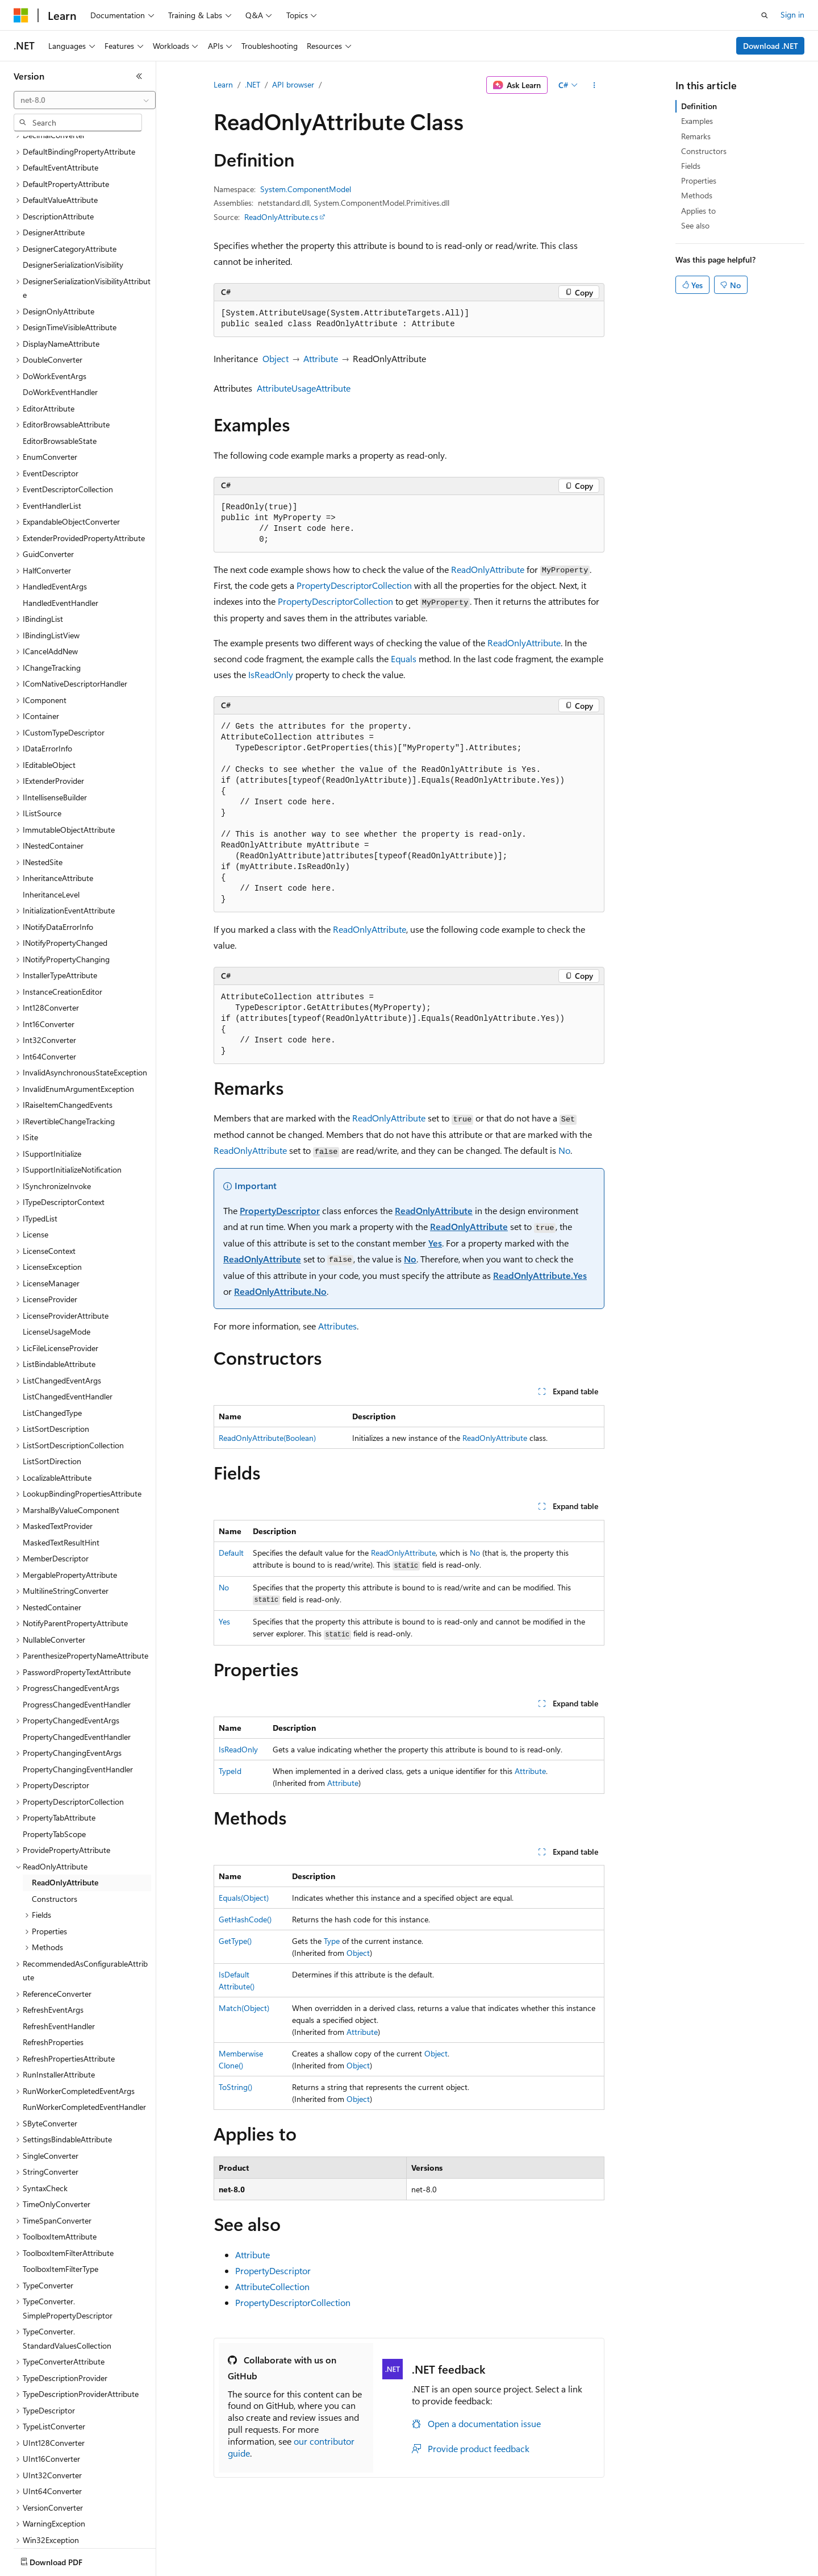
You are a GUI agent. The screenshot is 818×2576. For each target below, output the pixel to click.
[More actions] (594, 85)
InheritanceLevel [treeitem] (51, 827)
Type (332, 1940)
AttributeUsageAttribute (303, 388)
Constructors (704, 151)
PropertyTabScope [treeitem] (54, 1767)
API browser (293, 84)
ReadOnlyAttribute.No (280, 1291)
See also (695, 225)
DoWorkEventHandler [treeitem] (60, 325)
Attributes (337, 1326)
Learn (223, 84)
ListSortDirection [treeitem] (52, 1394)
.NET (252, 84)
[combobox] (85, 100)
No (564, 1150)
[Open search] (764, 15)
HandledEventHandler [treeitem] (60, 536)
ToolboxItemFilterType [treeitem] (60, 2202)
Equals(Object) (244, 1897)
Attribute (320, 358)
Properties (698, 180)
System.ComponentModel (305, 189)
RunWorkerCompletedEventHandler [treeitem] (84, 2040)
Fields (690, 165)
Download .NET (770, 45)
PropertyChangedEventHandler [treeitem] (77, 1670)
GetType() (235, 1940)
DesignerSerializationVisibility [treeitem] (73, 198)
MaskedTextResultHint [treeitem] (61, 1475)
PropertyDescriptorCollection (354, 585)
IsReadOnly (270, 674)
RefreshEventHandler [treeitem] (59, 1959)
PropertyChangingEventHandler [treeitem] (78, 1702)
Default (231, 1552)
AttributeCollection (272, 2286)
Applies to (698, 210)
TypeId (230, 1770)
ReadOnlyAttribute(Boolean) (267, 1437)
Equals (403, 658)
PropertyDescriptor (280, 1210)
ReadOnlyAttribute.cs (281, 216)
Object (275, 358)
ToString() (235, 2086)
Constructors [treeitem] (54, 1832)
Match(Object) (244, 2007)
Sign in (792, 14)
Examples (697, 120)
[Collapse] (139, 76)
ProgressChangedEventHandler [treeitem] (77, 1637)
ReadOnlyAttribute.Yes (540, 1275)
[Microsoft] (21, 15)
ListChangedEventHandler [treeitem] (67, 1329)
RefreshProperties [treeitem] (53, 1975)
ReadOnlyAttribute (487, 569)
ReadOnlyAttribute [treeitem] (65, 1815)
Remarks (696, 136)
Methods (696, 195)
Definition (699, 106)
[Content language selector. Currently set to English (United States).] (66, 2559)
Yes (435, 1243)
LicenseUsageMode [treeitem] (56, 1265)
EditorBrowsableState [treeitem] (60, 374)
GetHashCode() (245, 1919)
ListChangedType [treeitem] (52, 1346)
